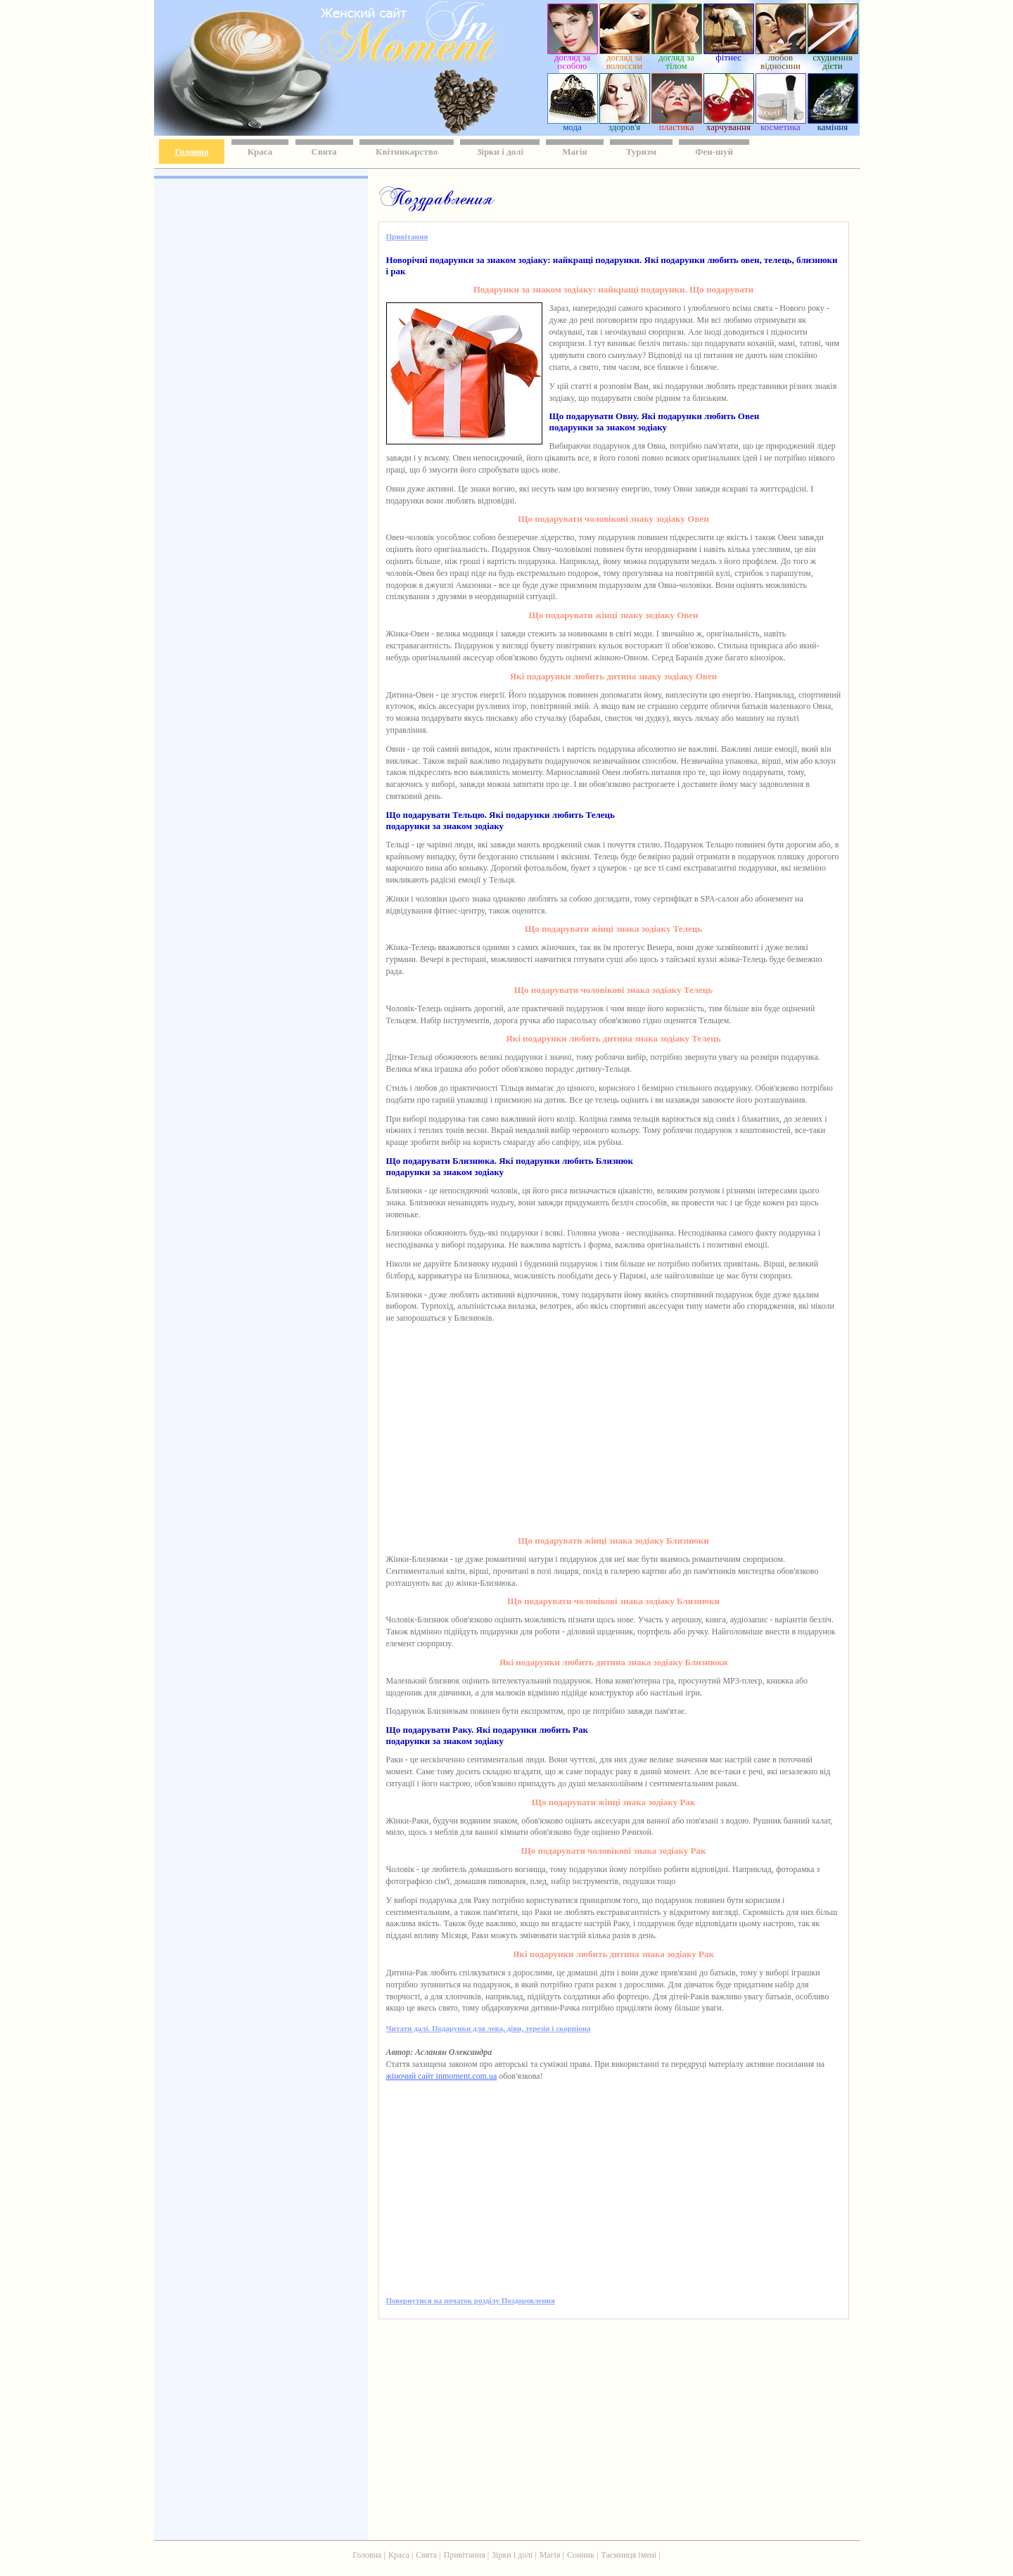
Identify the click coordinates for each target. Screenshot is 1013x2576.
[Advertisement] (259, 387)
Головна (192, 151)
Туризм (641, 151)
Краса (260, 151)
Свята (324, 151)
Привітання (407, 236)
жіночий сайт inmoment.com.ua (441, 2076)
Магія (574, 151)
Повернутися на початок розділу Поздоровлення (470, 2300)
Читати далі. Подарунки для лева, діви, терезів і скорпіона (488, 2028)
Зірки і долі (499, 151)
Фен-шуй (714, 151)
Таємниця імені (628, 2555)
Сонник (580, 2555)
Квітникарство (407, 151)
